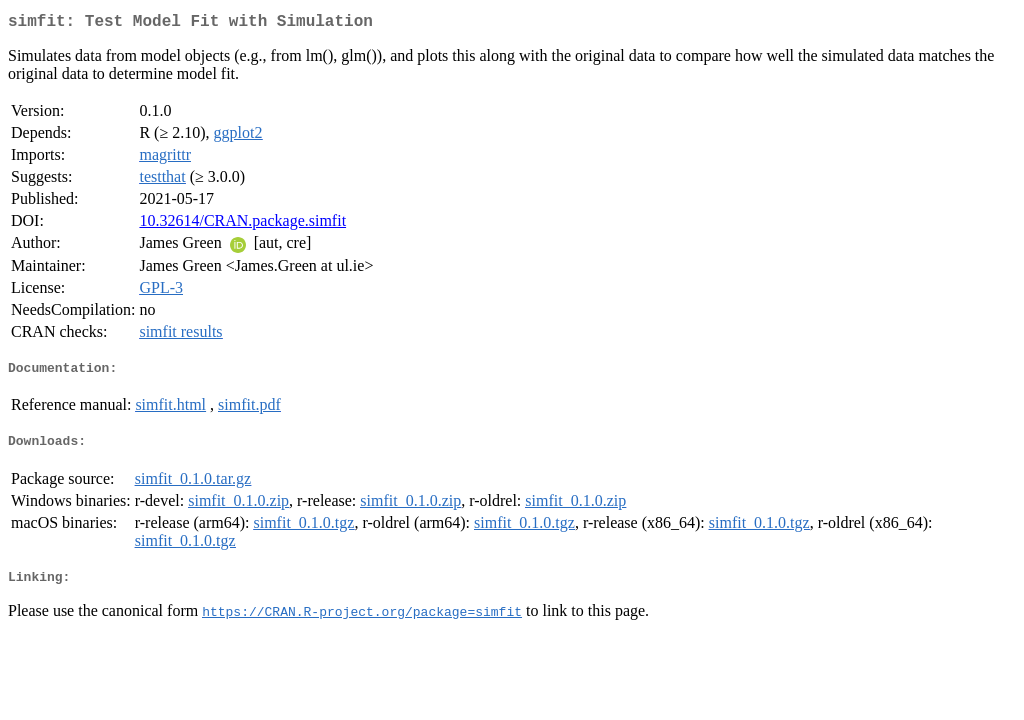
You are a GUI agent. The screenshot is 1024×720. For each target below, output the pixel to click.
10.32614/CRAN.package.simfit (242, 224)
